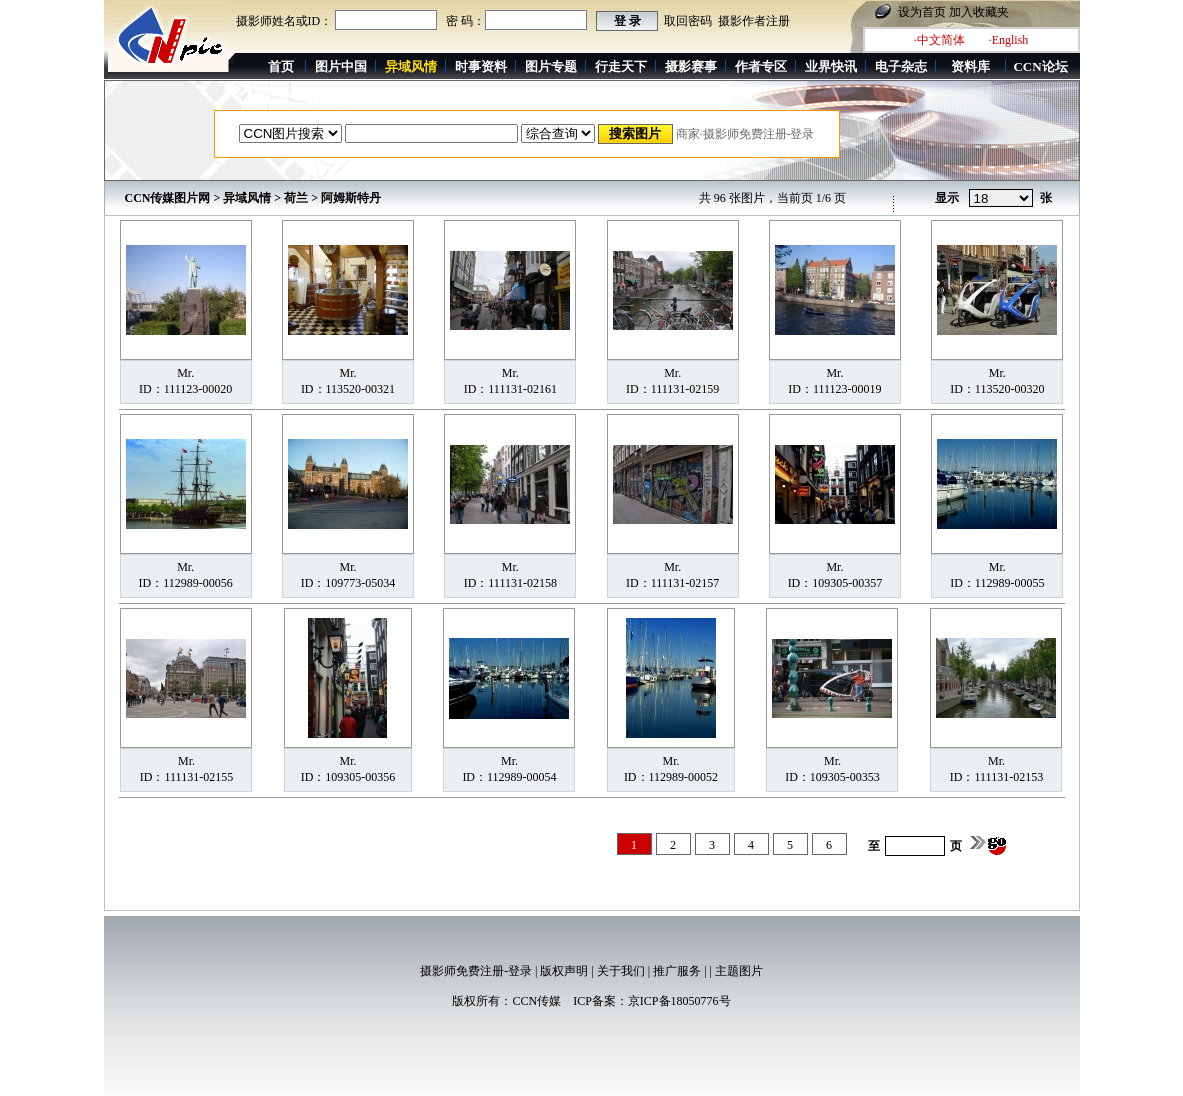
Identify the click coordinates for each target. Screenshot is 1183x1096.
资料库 (970, 66)
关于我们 (621, 971)
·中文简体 (939, 40)
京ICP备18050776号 (679, 1001)
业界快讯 (831, 66)
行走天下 (621, 66)
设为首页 (922, 12)
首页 (281, 66)
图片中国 (341, 66)
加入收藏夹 (979, 12)
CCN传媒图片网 (168, 198)
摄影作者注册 (754, 21)
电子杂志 (901, 66)
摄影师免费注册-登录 (476, 971)
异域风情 (247, 198)
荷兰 (296, 198)
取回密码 (688, 21)
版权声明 (564, 971)
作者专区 (761, 66)
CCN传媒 (536, 1001)
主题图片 (739, 971)
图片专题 (551, 66)
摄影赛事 (691, 66)
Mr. (185, 373)
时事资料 (481, 66)
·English (1009, 40)
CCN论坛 (1040, 66)
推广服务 (677, 971)
